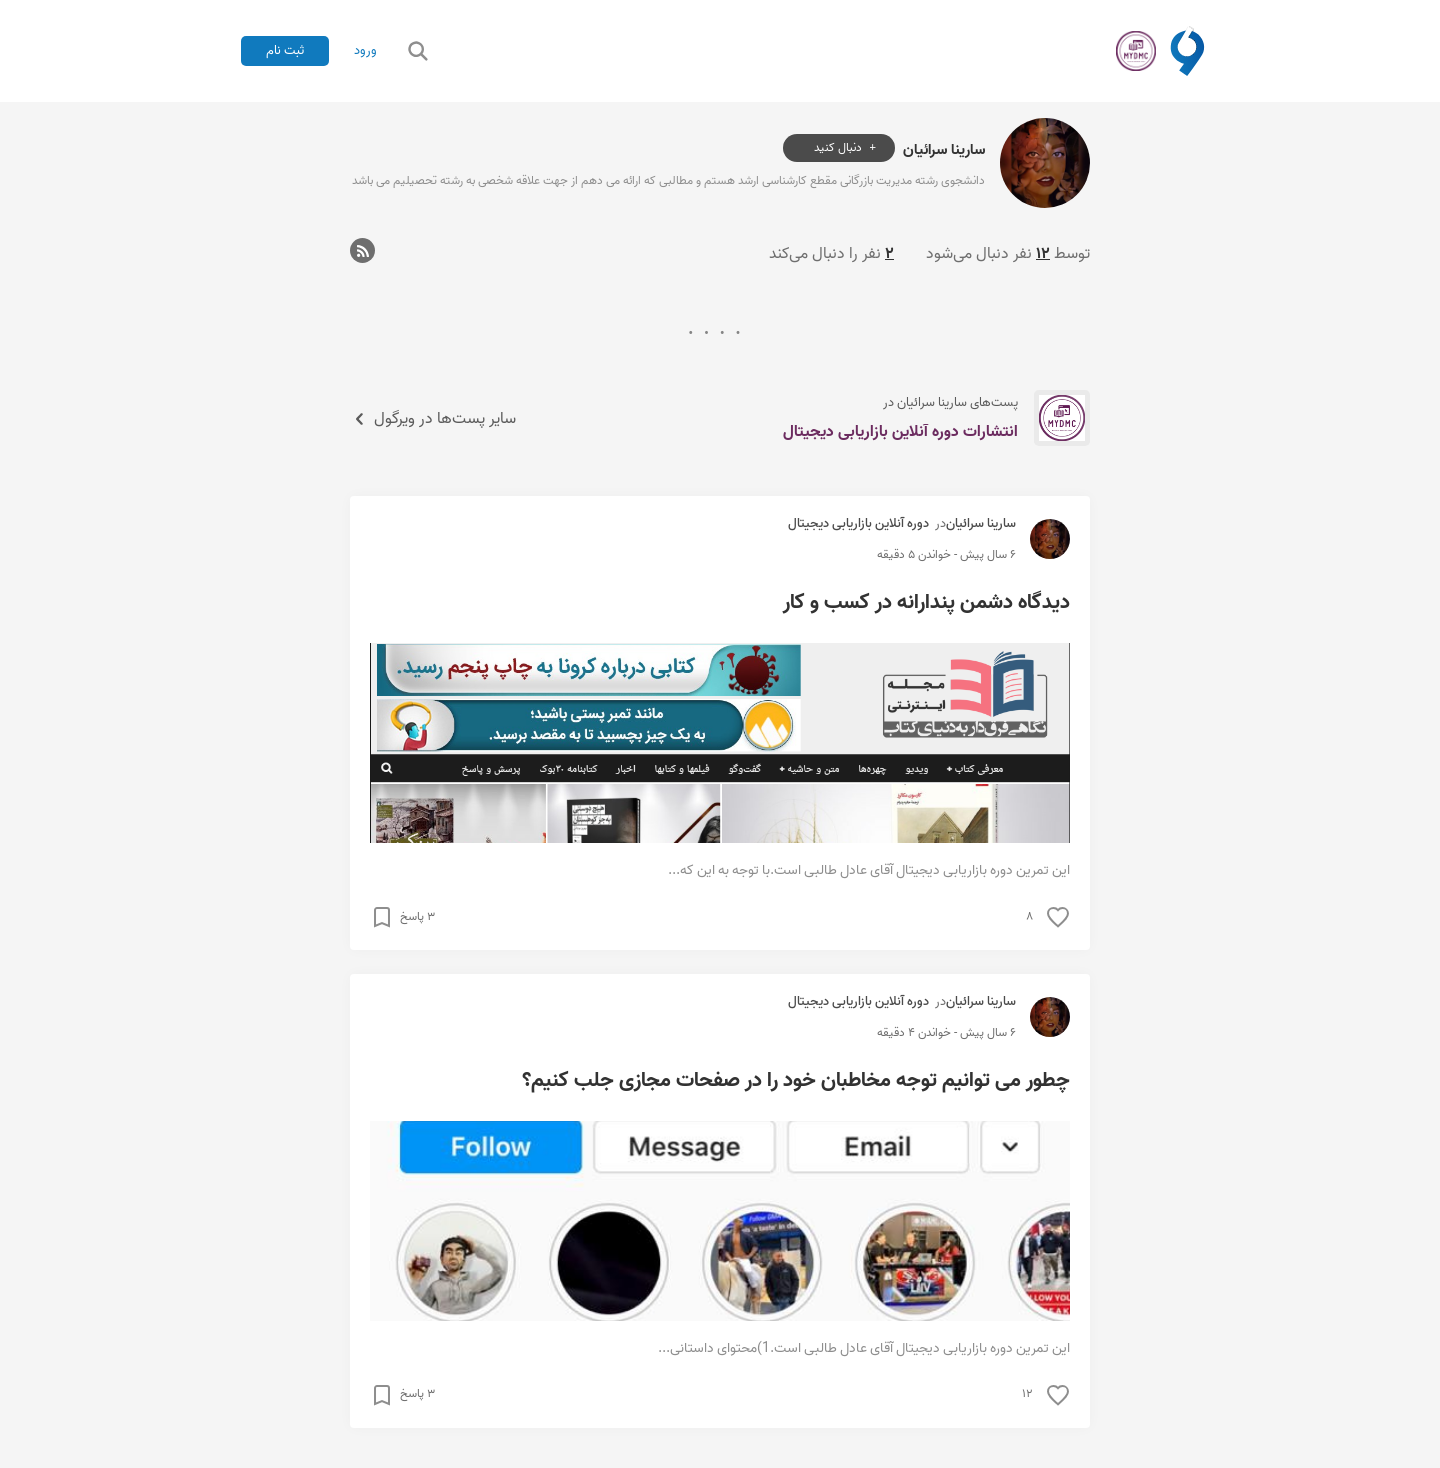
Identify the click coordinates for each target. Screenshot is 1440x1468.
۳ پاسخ (417, 917)
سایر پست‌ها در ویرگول (433, 419)
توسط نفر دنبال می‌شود (1008, 254)
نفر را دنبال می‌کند (831, 254)
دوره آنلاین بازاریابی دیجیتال (858, 523)
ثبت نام (285, 50)
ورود (365, 51)
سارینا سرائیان (944, 148)
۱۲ (1027, 1394)
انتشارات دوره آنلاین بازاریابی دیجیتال (900, 432)
